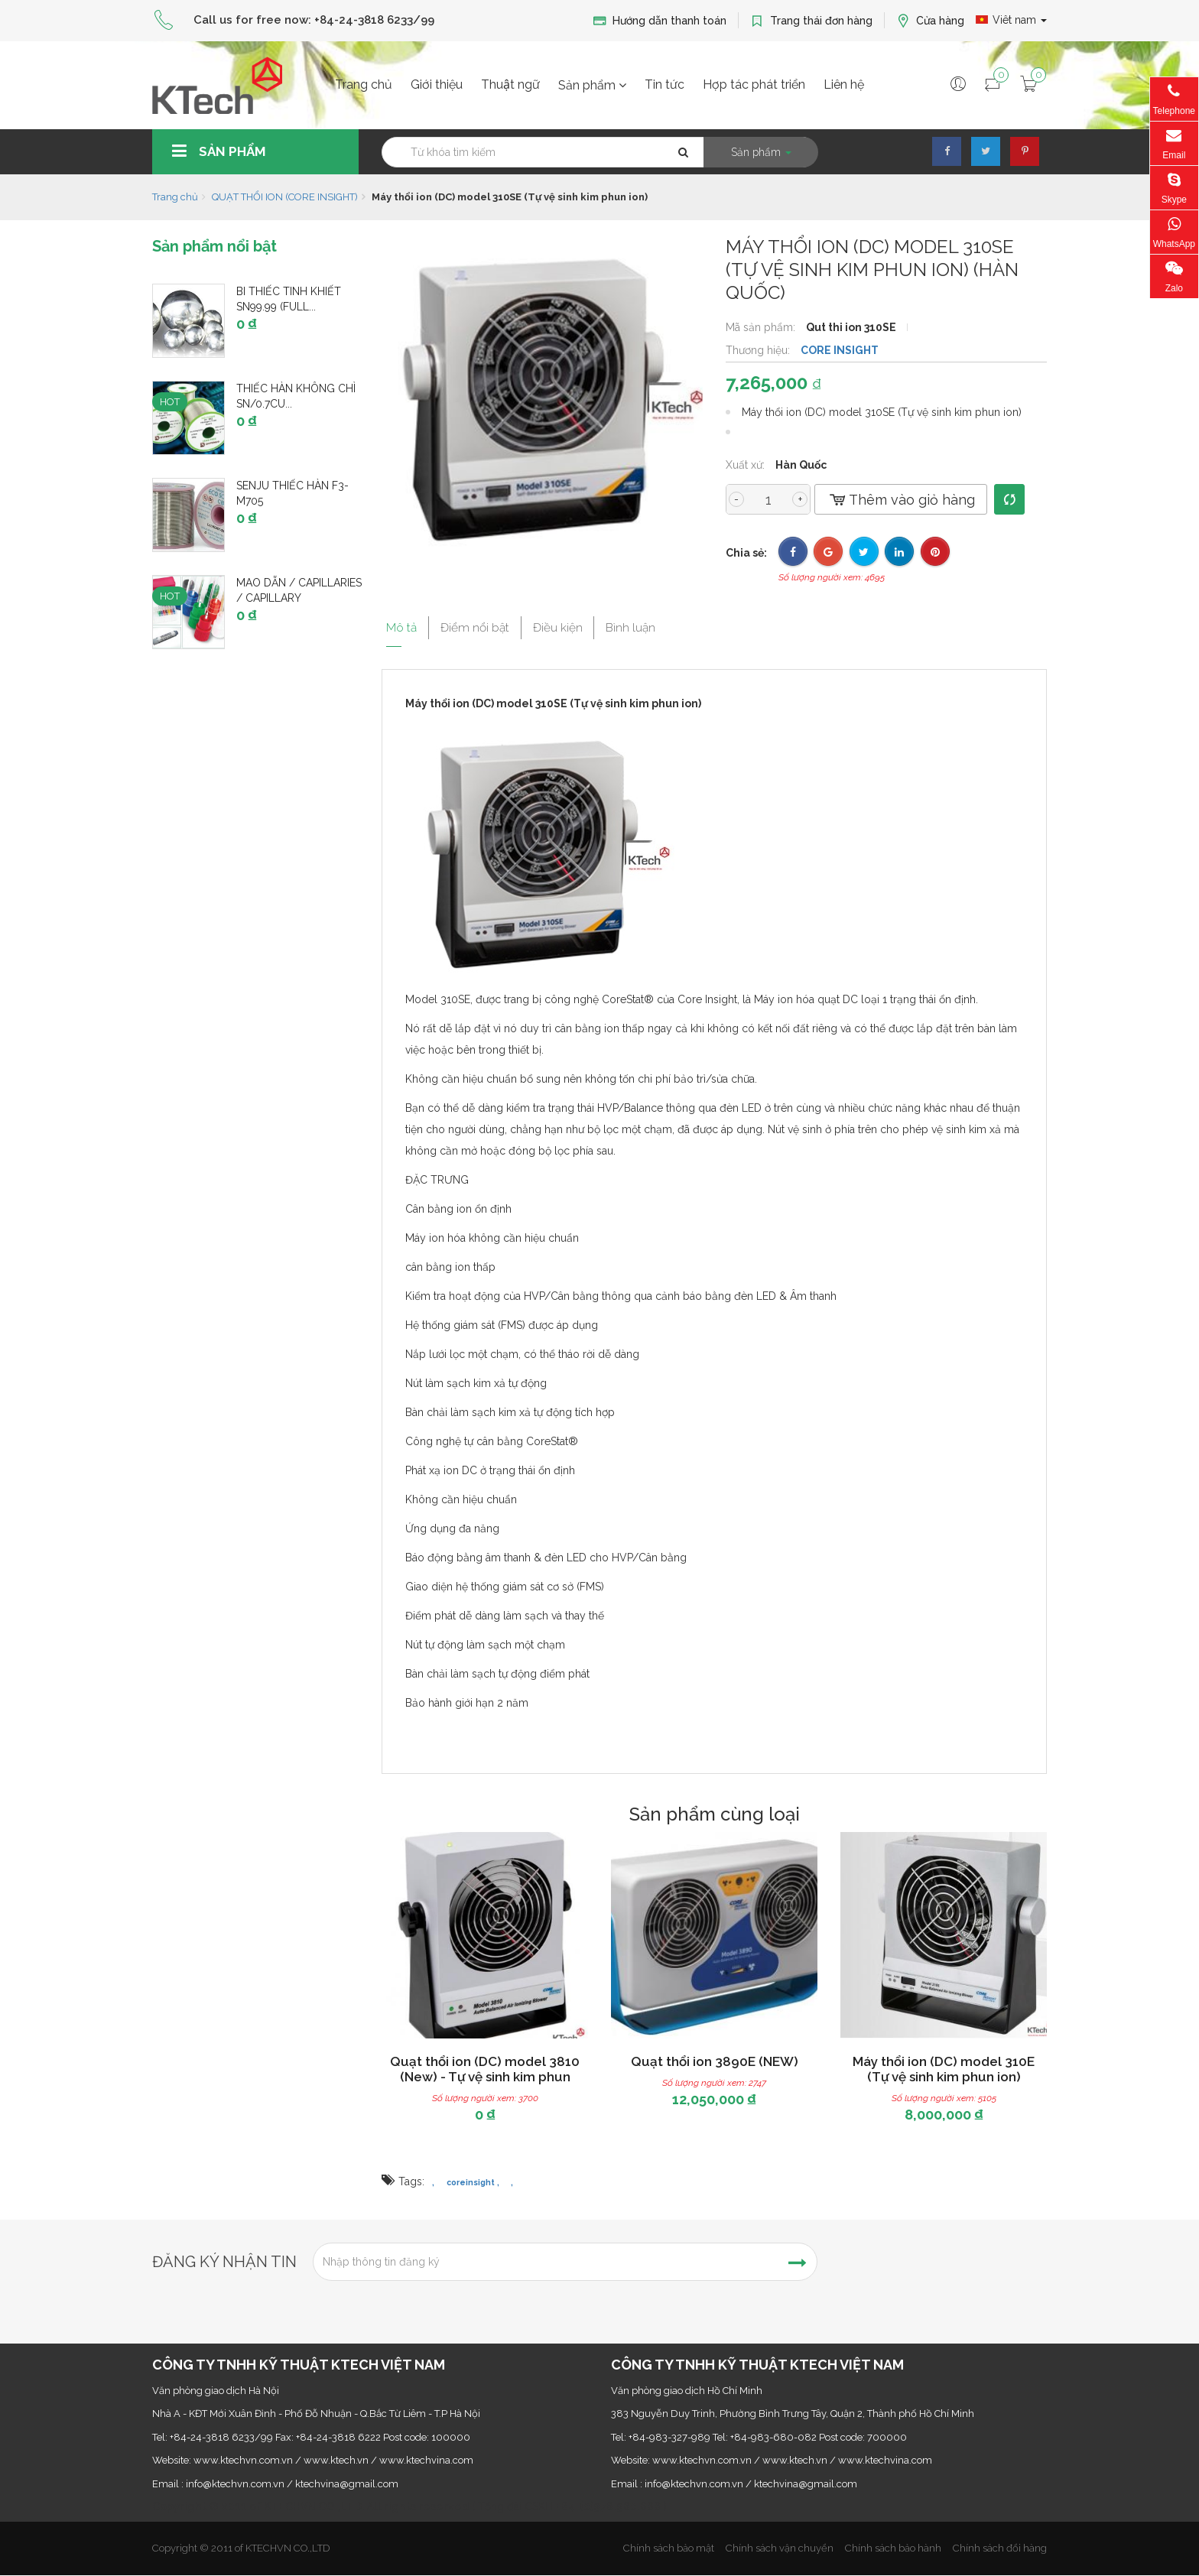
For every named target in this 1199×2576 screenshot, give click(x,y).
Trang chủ (363, 84)
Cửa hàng (930, 21)
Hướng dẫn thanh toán (659, 21)
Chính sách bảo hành (893, 2548)
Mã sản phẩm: (762, 327)
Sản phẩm (592, 85)
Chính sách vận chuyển (779, 2548)
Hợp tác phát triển (754, 84)
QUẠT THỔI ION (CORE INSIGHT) (285, 197)
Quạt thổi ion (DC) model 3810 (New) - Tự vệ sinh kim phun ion (485, 2077)
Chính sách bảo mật (668, 2548)
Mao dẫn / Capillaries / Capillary (299, 590)
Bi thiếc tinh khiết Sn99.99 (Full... (288, 299)
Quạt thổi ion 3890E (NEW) (714, 2061)
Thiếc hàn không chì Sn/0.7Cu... (296, 396)
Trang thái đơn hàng (811, 21)
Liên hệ (844, 84)
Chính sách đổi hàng (1000, 2548)
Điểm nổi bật (485, 624)
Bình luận (664, 624)
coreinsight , (473, 2182)
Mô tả (399, 624)
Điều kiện (579, 624)
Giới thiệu (437, 84)
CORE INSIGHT (840, 350)
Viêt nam (1011, 20)
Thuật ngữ (510, 84)
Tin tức (664, 84)
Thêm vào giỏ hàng (901, 500)
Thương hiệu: (759, 350)
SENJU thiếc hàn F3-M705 (292, 493)
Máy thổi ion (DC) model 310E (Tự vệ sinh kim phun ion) (944, 2069)
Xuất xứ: (747, 465)
